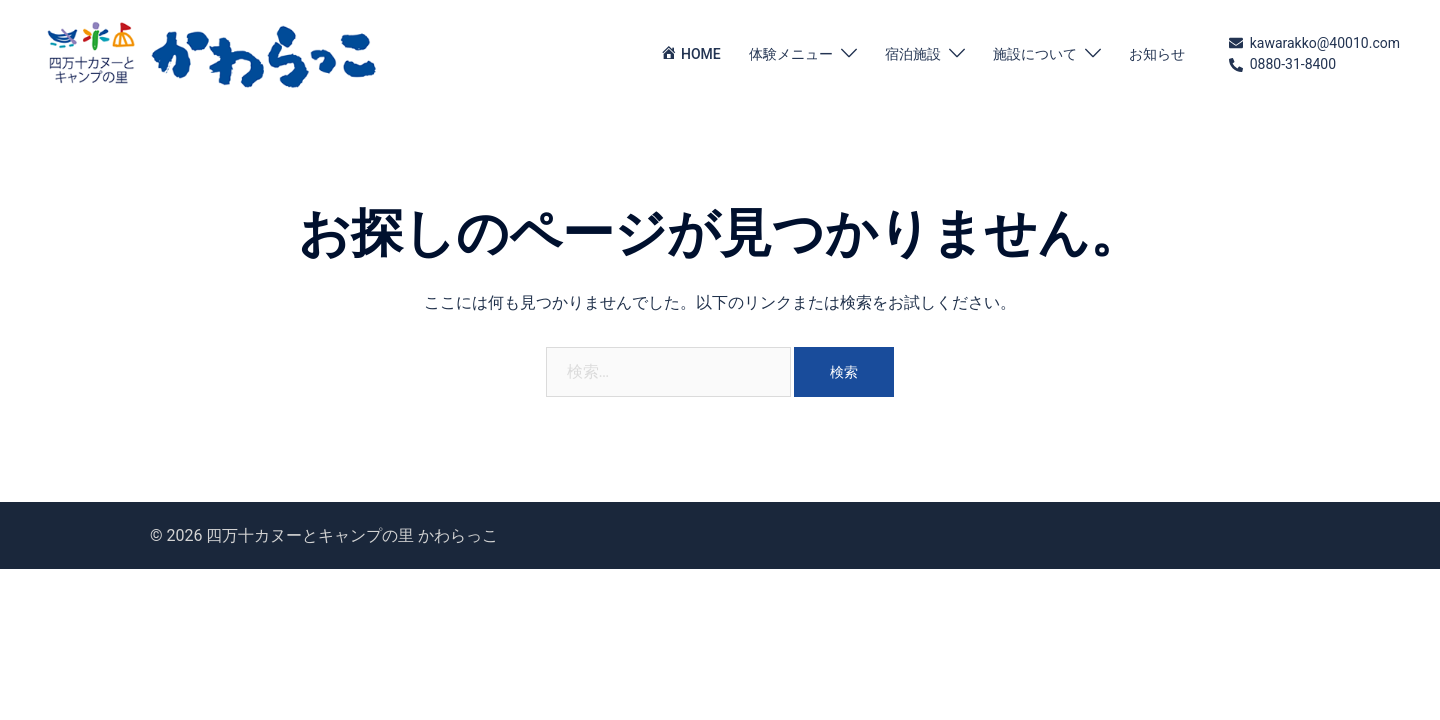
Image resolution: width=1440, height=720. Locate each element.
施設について (1035, 54)
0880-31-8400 (1282, 65)
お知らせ (1157, 54)
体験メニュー (791, 54)
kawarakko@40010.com (1314, 44)
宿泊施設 (913, 54)
